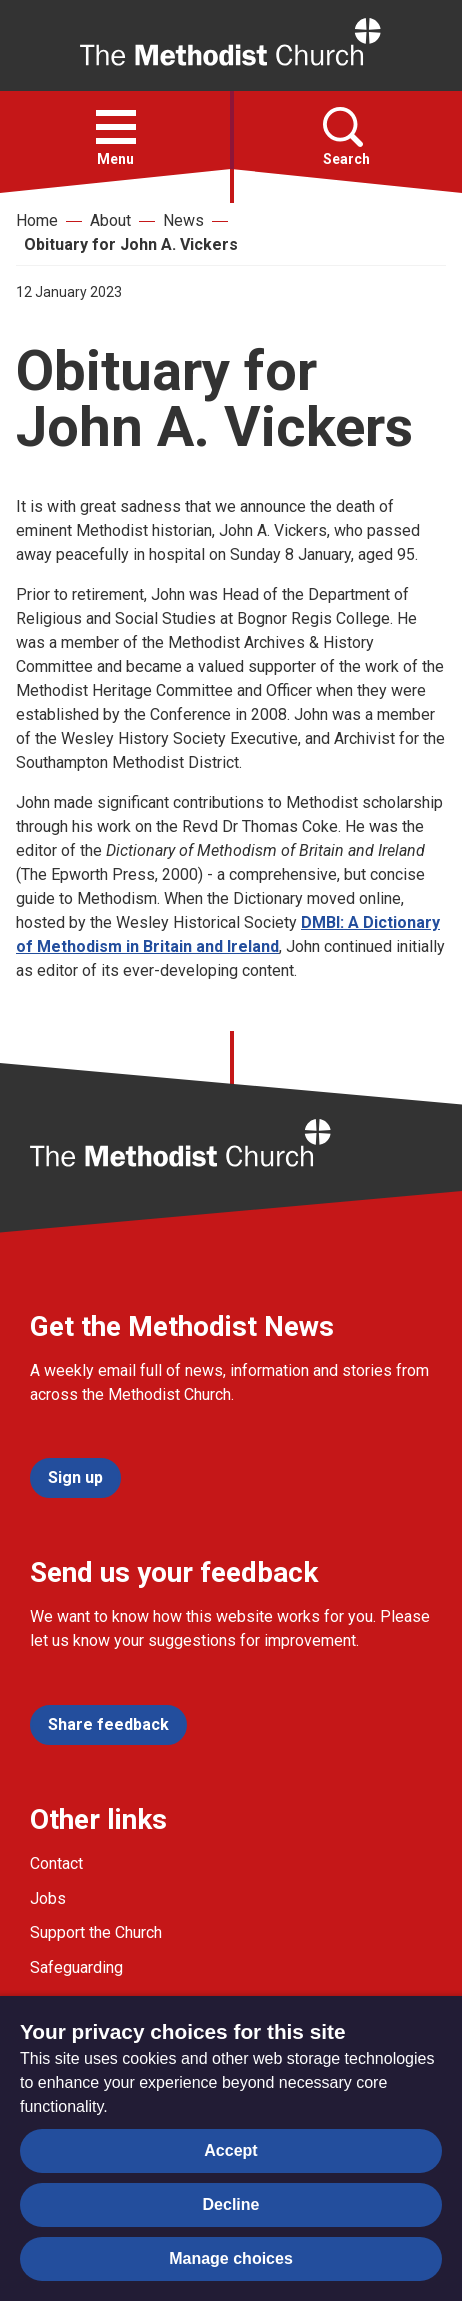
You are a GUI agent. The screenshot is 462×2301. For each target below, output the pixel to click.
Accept (230, 2150)
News (183, 220)
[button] (116, 127)
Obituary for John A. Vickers (131, 244)
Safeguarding (76, 1967)
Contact (56, 1863)
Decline (231, 2204)
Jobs (48, 1898)
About (110, 220)
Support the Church (96, 1932)
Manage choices (231, 2258)
